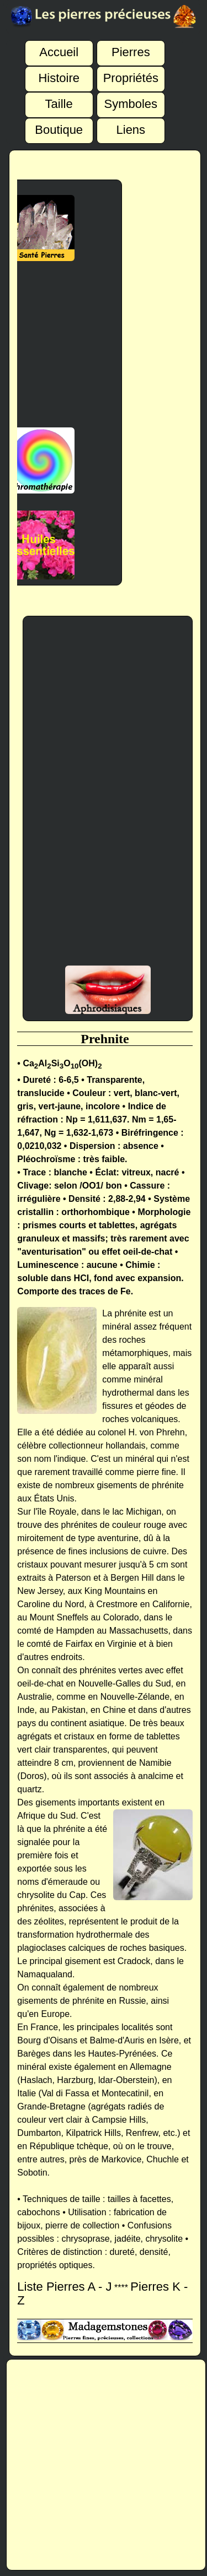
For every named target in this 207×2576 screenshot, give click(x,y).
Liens (131, 124)
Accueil (58, 46)
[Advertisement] (107, 796)
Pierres (131, 47)
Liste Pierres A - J (64, 2286)
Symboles (131, 99)
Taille (59, 99)
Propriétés (130, 73)
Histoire (58, 73)
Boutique (59, 124)
